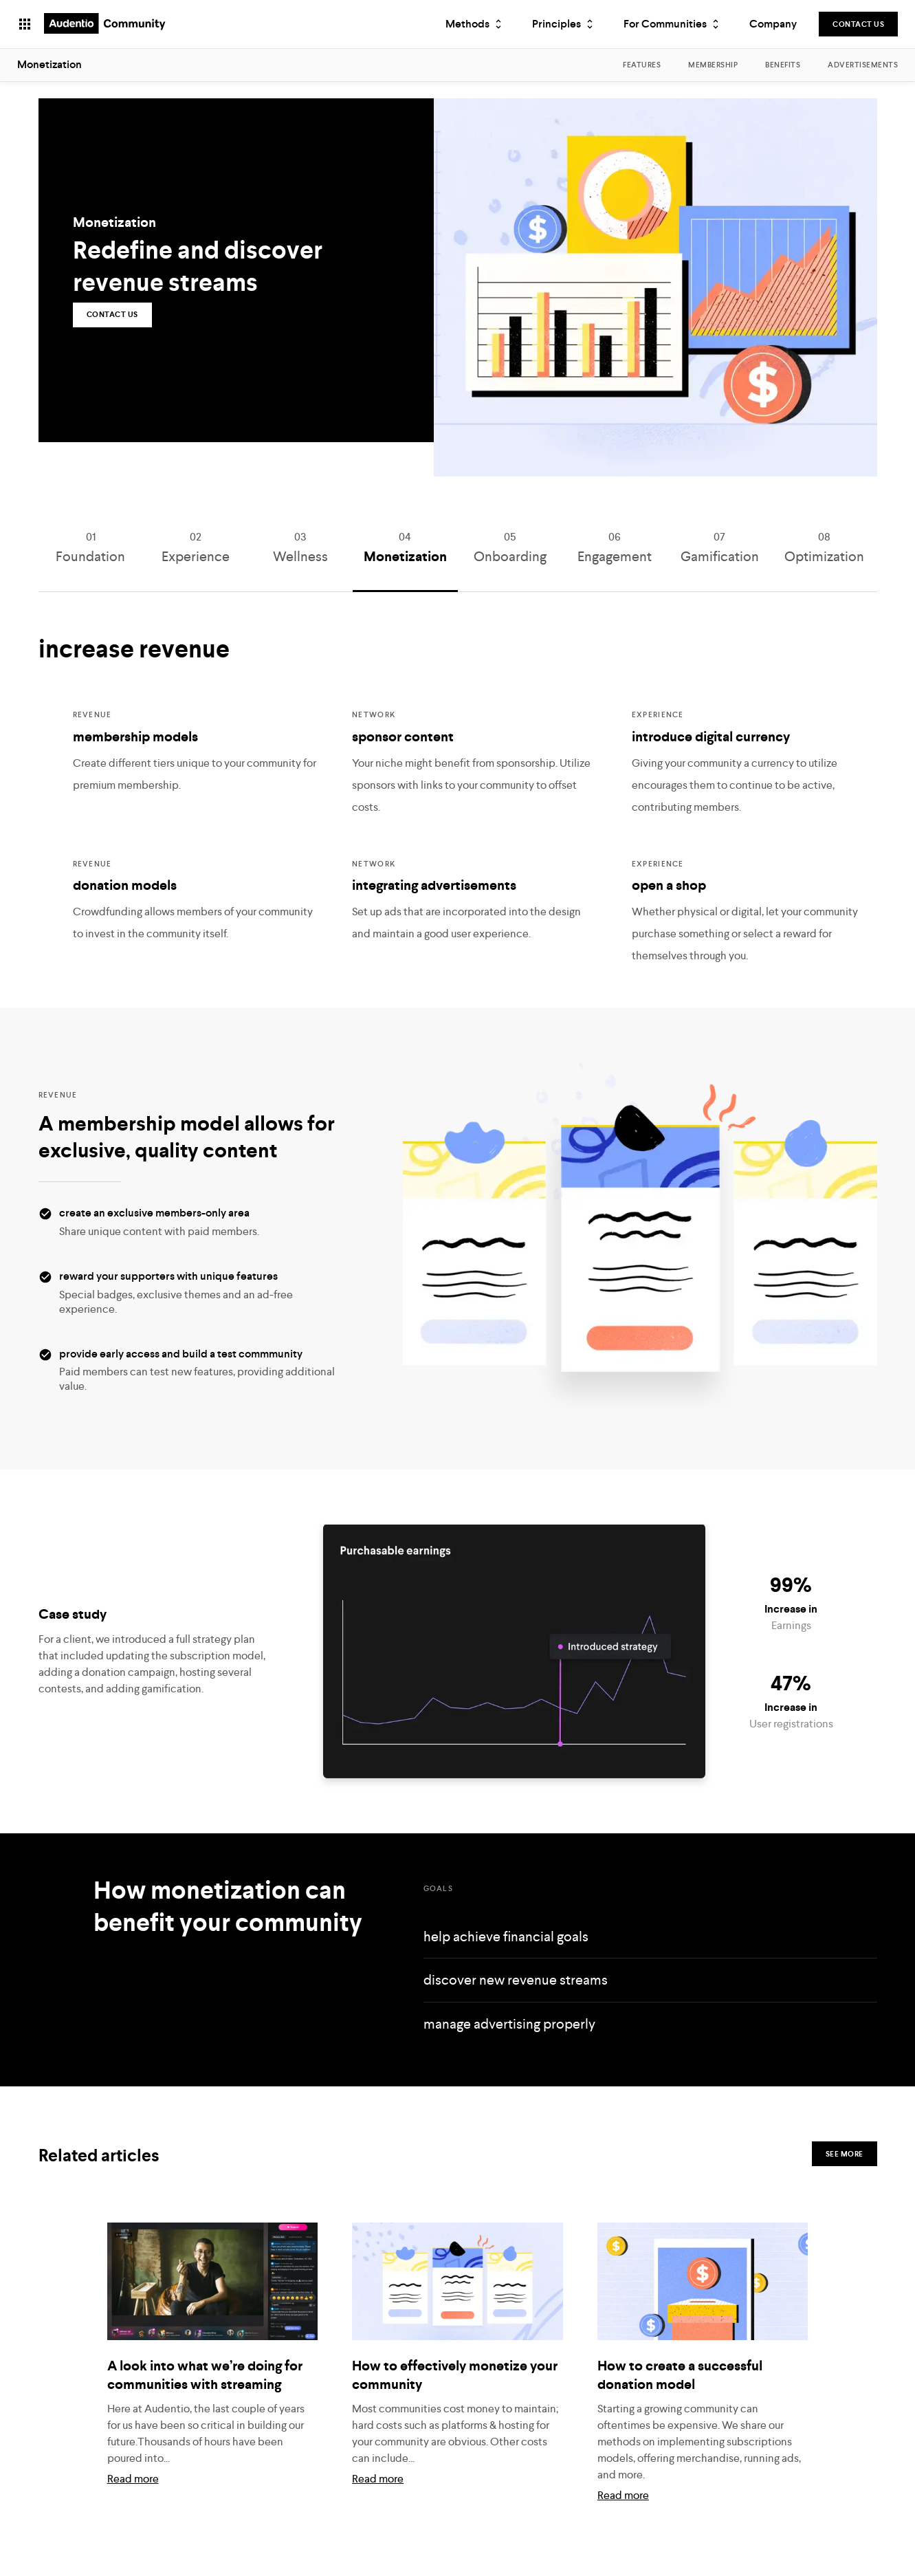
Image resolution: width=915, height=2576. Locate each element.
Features (642, 64)
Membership (713, 64)
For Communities (673, 24)
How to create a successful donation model (679, 2395)
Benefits (782, 64)
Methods (475, 24)
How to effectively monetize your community (455, 2395)
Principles (564, 24)
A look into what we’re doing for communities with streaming (204, 2395)
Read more (133, 2498)
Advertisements (863, 64)
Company (773, 24)
